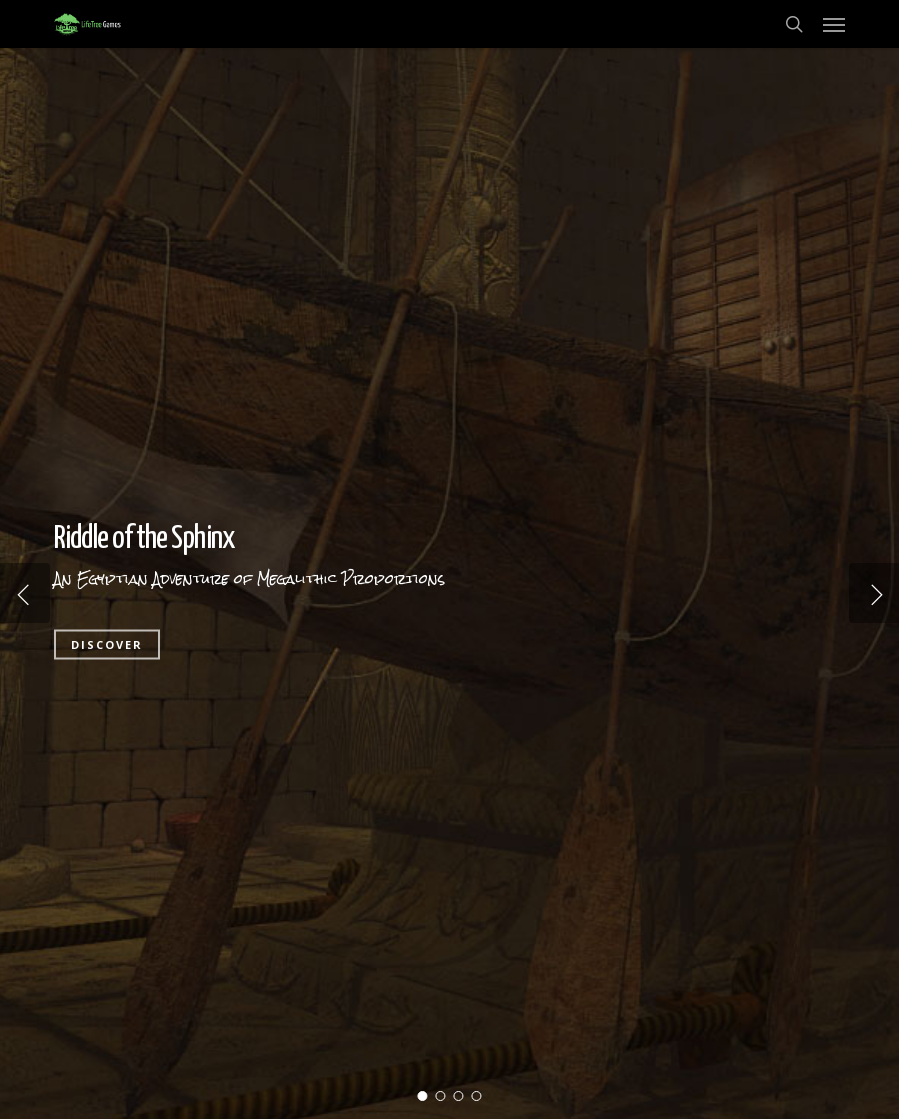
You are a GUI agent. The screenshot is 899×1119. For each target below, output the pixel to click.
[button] (834, 24)
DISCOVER (107, 644)
